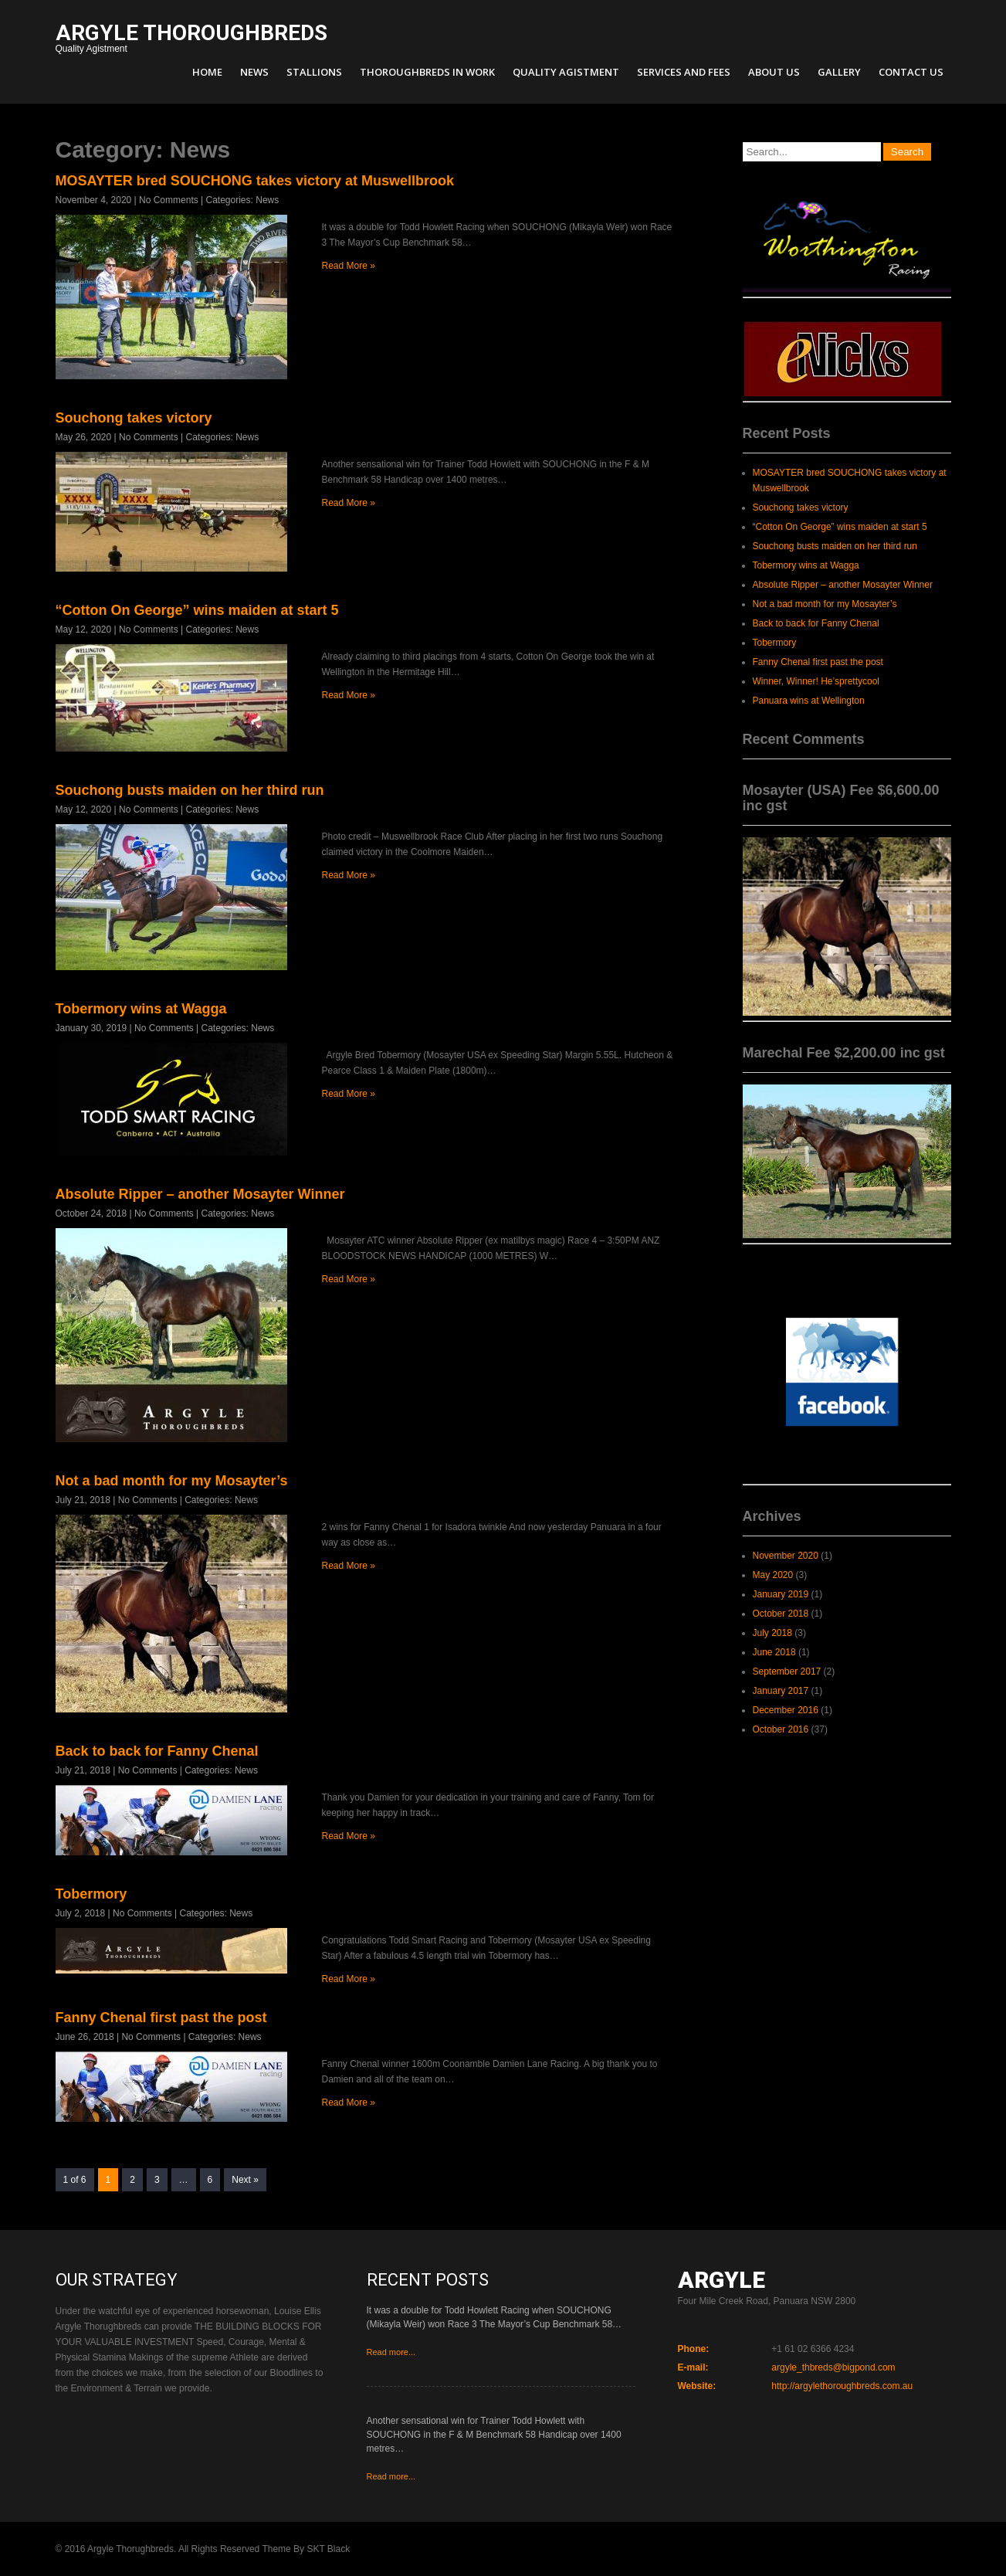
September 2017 (787, 1671)
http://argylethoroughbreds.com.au (842, 2386)
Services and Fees (683, 72)
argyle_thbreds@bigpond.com (833, 2367)
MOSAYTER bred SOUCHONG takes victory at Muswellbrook (255, 180)
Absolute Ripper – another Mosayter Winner (200, 1194)
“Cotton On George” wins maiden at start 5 (197, 610)
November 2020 (785, 1555)
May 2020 (773, 1575)
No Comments (168, 200)
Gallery (839, 72)
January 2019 (781, 1594)
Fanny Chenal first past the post (161, 2017)
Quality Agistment (191, 39)
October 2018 (781, 1613)
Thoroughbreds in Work (427, 72)
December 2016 (785, 1710)
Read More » (348, 265)
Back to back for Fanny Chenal (157, 1751)
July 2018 (772, 1632)
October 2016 (781, 1729)
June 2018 (774, 1652)
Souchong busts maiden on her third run (190, 790)
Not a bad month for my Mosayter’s (172, 1480)
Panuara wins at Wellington (809, 700)
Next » (245, 2179)
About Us (774, 72)
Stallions (314, 72)
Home (207, 72)
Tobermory (91, 1894)
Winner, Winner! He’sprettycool (816, 681)
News (254, 72)
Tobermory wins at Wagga (141, 1008)
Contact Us (911, 72)
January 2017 (781, 1690)
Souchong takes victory (134, 418)
